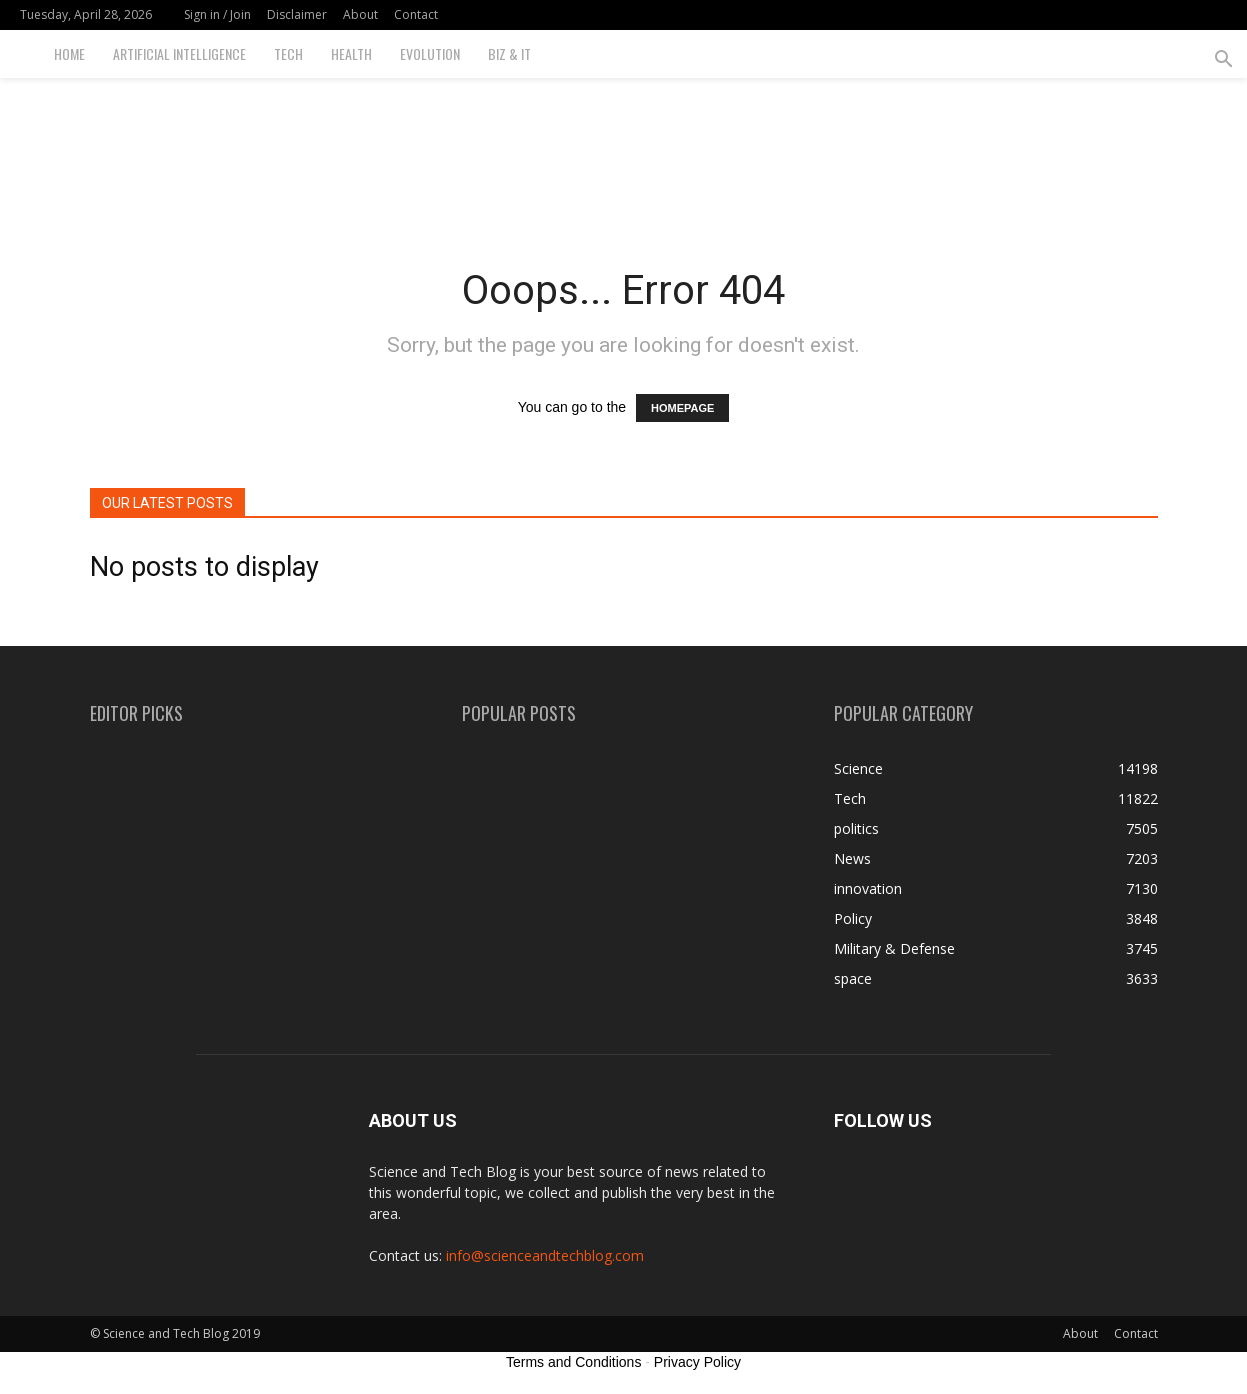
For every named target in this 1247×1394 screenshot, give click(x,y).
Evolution (430, 53)
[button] (1223, 61)
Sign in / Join (217, 14)
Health (351, 53)
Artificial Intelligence (179, 53)
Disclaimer (297, 14)
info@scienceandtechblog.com (545, 1255)
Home (69, 53)
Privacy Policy (697, 1362)
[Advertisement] (624, 147)
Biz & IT (509, 53)
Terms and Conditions (573, 1362)
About (360, 14)
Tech (288, 53)
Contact (416, 14)
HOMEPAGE (682, 408)
